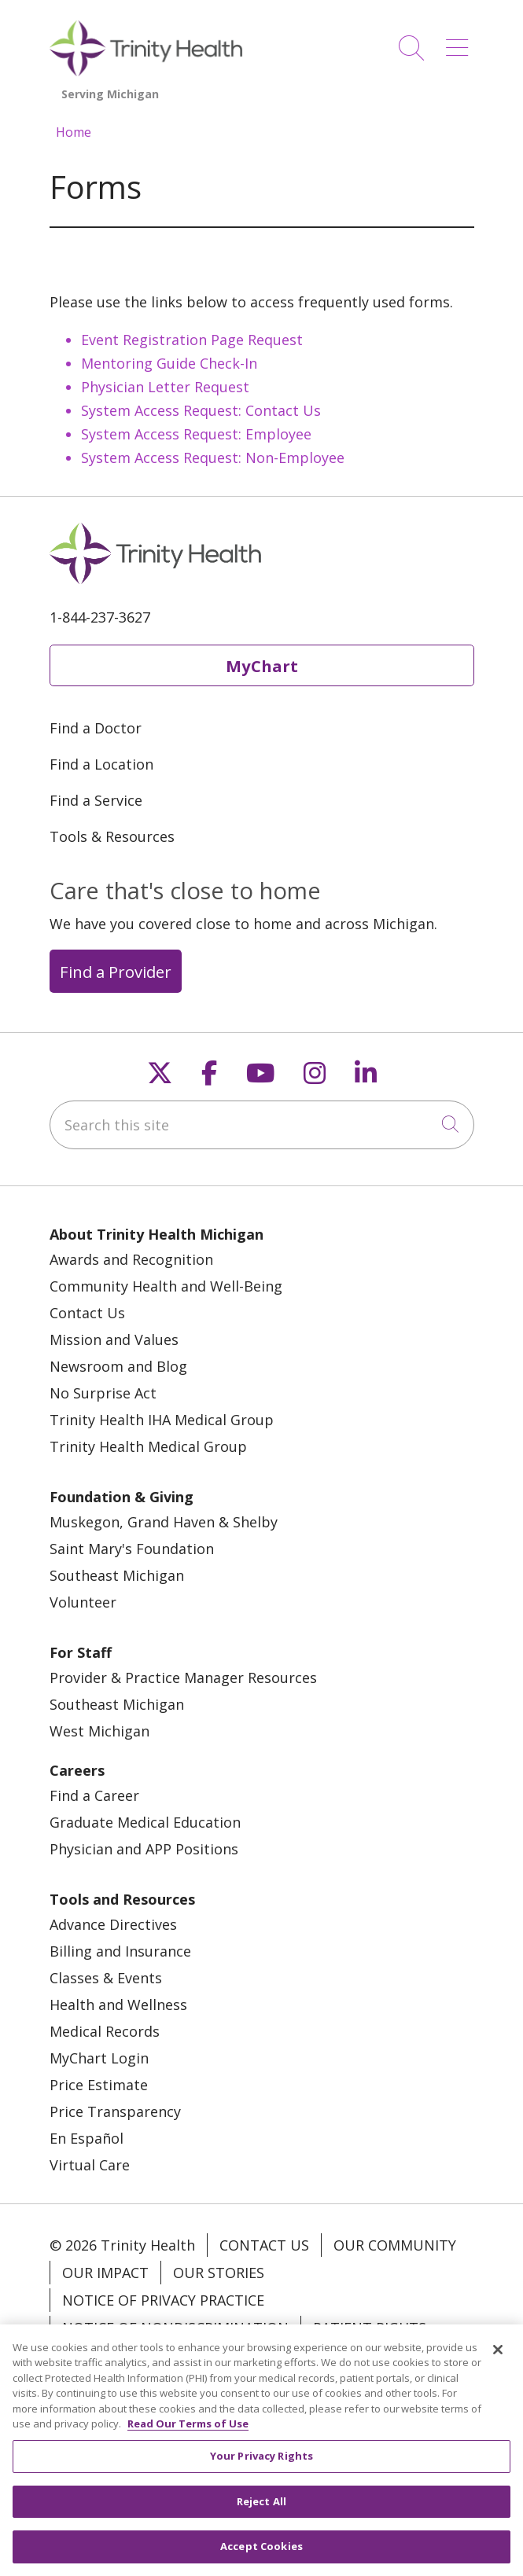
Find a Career (94, 1795)
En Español (86, 2138)
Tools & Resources (112, 836)
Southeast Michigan (117, 1575)
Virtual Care (90, 2164)
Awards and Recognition (131, 1259)
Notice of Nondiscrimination (175, 2327)
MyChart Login (99, 2058)
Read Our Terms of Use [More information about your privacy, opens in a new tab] (188, 2432)
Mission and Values (114, 1339)
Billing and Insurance (120, 1951)
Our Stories (218, 2272)
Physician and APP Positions (144, 1848)
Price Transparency (115, 2111)
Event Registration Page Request (192, 339)
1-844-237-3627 (100, 617)
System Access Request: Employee (196, 433)
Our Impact (105, 2272)
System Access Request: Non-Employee (212, 457)
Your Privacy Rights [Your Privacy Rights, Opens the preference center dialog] (261, 2464)
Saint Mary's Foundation (132, 1548)
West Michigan (99, 1731)
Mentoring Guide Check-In (169, 363)
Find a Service (96, 800)
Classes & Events (106, 1977)
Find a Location (101, 764)
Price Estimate (99, 2084)
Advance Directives (113, 1924)
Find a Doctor (96, 727)
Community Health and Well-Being (166, 1286)
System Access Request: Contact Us (201, 410)
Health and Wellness (118, 2004)
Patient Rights (369, 2327)
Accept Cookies (261, 2555)
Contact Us (87, 1312)
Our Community (394, 2245)
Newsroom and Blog (118, 1366)
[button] (460, 42)
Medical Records (105, 2031)
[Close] (498, 2357)
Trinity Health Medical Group (148, 1446)
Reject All (261, 2509)
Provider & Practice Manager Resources (183, 1677)
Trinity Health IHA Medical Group (162, 1419)
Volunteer (83, 1602)
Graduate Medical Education (145, 1822)
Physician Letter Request (165, 386)
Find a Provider (115, 972)
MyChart (262, 666)
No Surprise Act (103, 1393)
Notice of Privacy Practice (163, 2300)
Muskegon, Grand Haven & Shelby (164, 1521)
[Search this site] (262, 1125)
